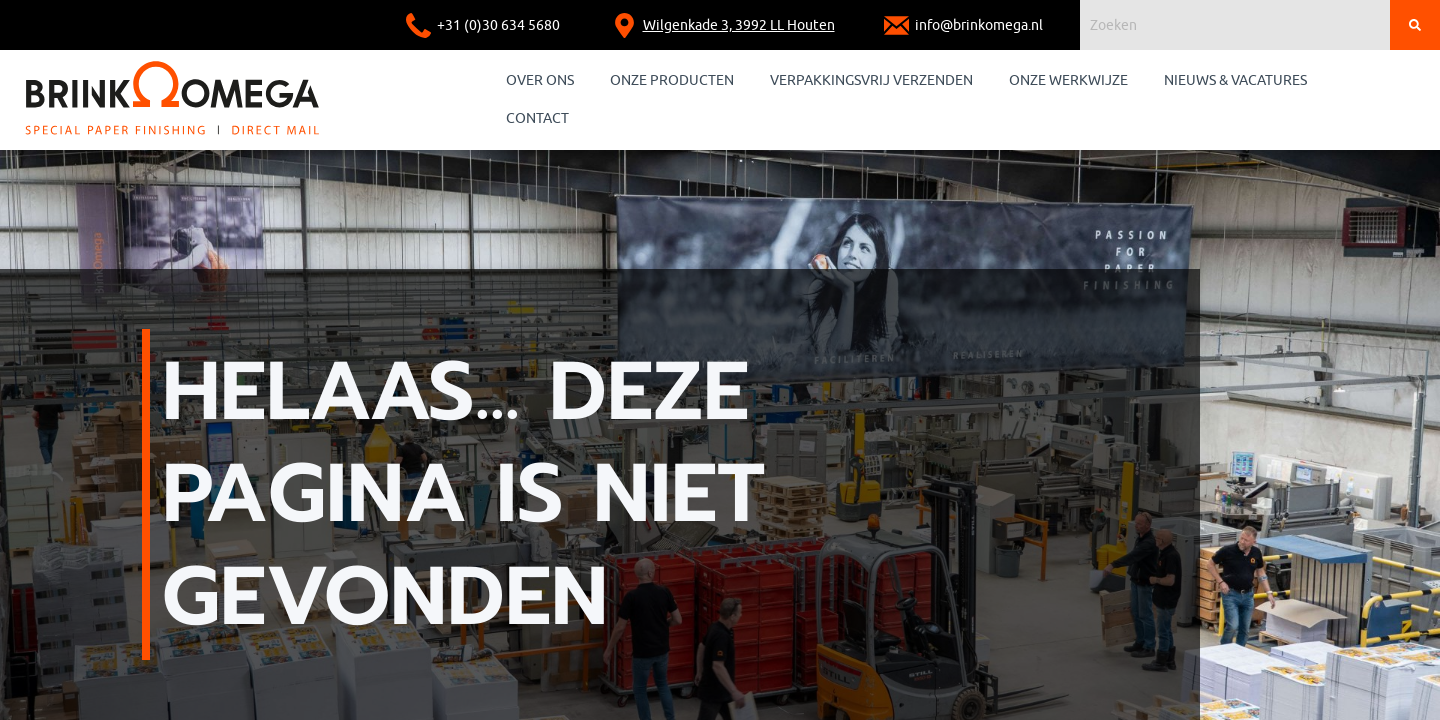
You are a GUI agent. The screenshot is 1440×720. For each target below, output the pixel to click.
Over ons (540, 80)
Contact (537, 118)
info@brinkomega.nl (979, 25)
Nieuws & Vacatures (1235, 80)
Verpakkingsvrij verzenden (871, 80)
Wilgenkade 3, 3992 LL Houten (739, 25)
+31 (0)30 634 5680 (498, 25)
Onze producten (672, 80)
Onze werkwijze (1068, 80)
